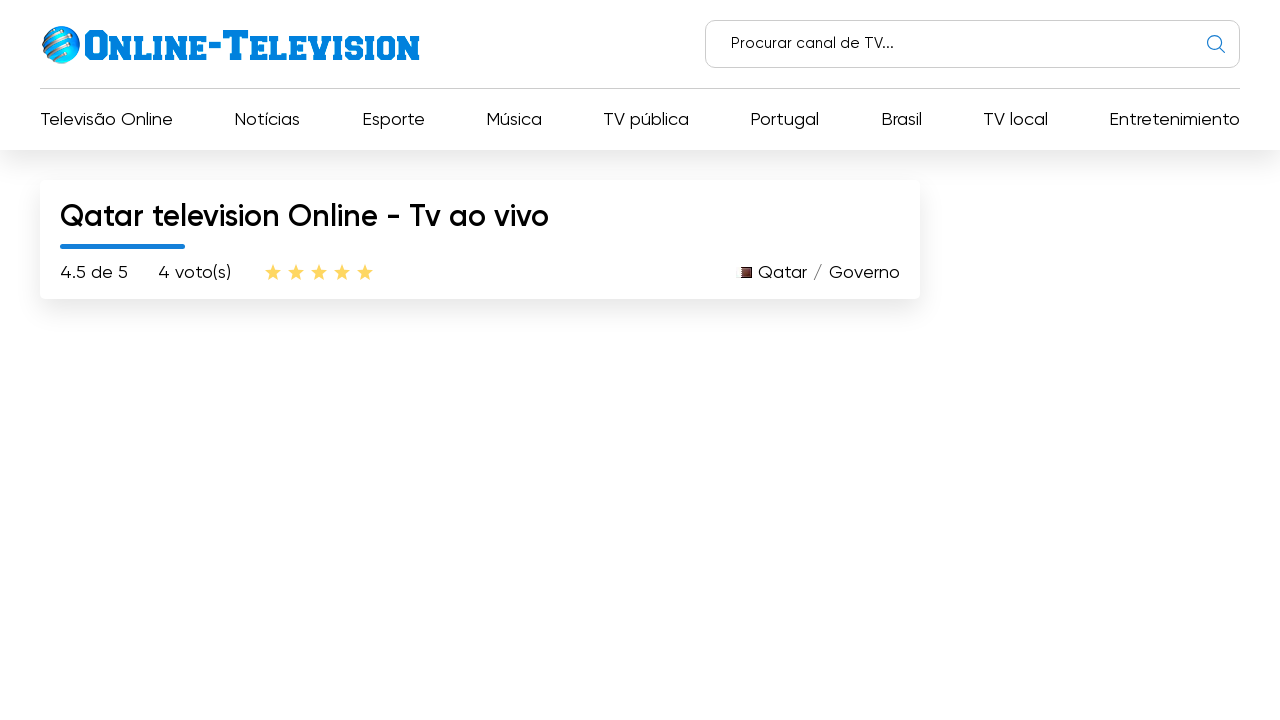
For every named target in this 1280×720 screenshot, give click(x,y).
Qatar (782, 273)
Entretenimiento (1174, 120)
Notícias (267, 120)
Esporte (393, 120)
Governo (864, 273)
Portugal (784, 120)
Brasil (901, 120)
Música (514, 120)
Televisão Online (106, 120)
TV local (1015, 120)
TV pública (646, 120)
